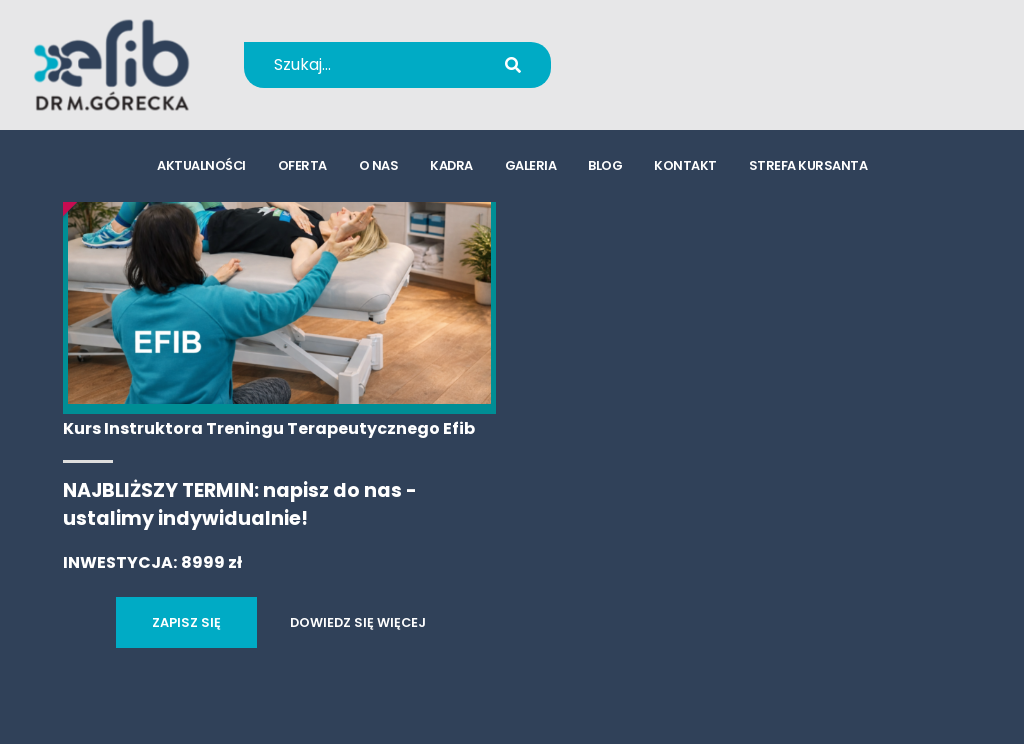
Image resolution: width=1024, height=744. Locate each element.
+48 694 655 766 (702, 51)
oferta (302, 165)
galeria (531, 165)
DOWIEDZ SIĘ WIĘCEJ (358, 622)
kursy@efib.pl (689, 77)
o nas (379, 165)
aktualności (201, 165)
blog (605, 165)
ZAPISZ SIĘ (186, 622)
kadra (451, 165)
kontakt (685, 165)
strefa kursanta (808, 165)
